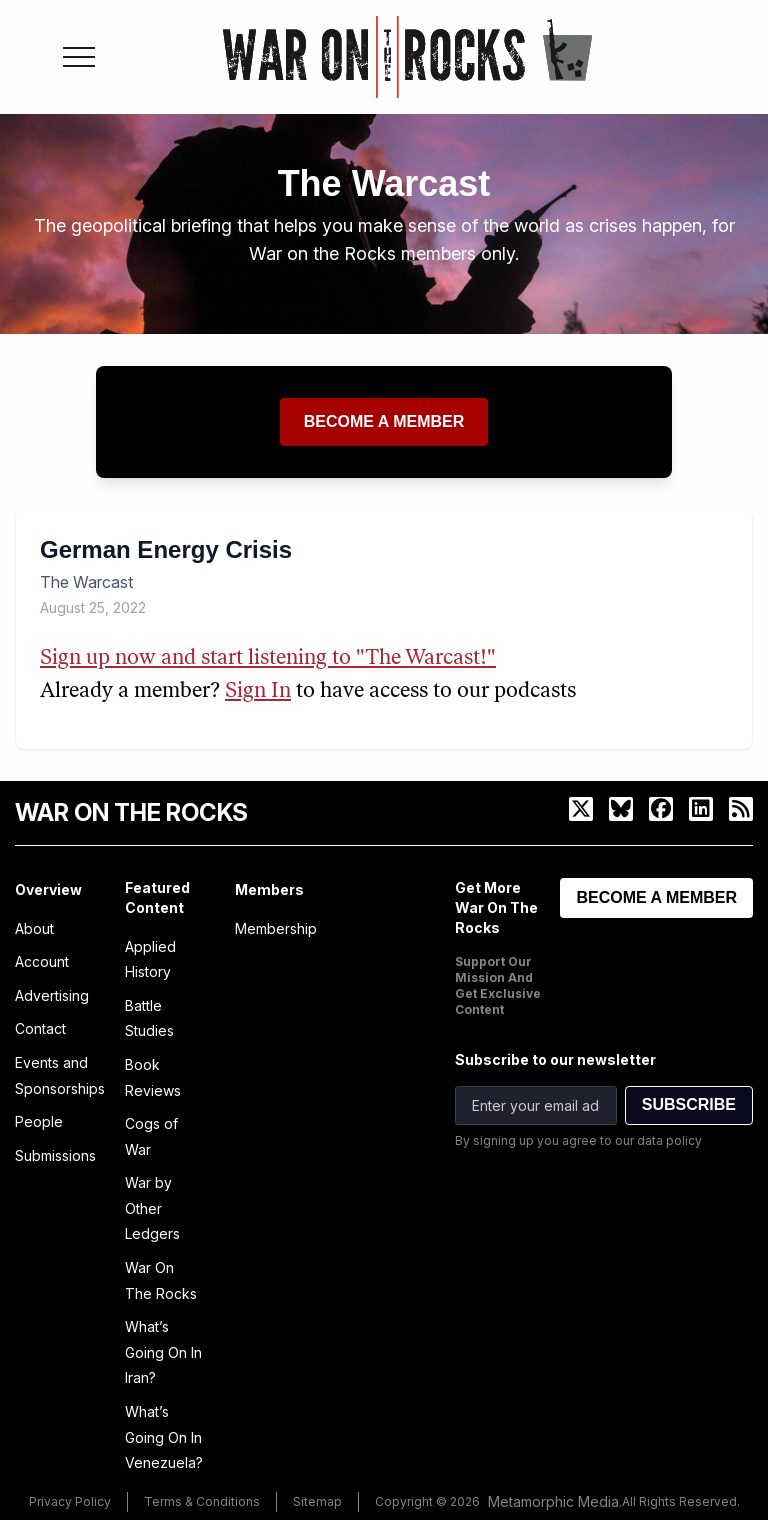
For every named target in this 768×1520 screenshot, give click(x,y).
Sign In (258, 691)
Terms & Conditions (202, 1501)
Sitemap (317, 1501)
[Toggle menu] (79, 57)
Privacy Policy (70, 1501)
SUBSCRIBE (689, 1104)
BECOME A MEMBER (656, 897)
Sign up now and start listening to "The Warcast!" (268, 658)
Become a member (384, 421)
